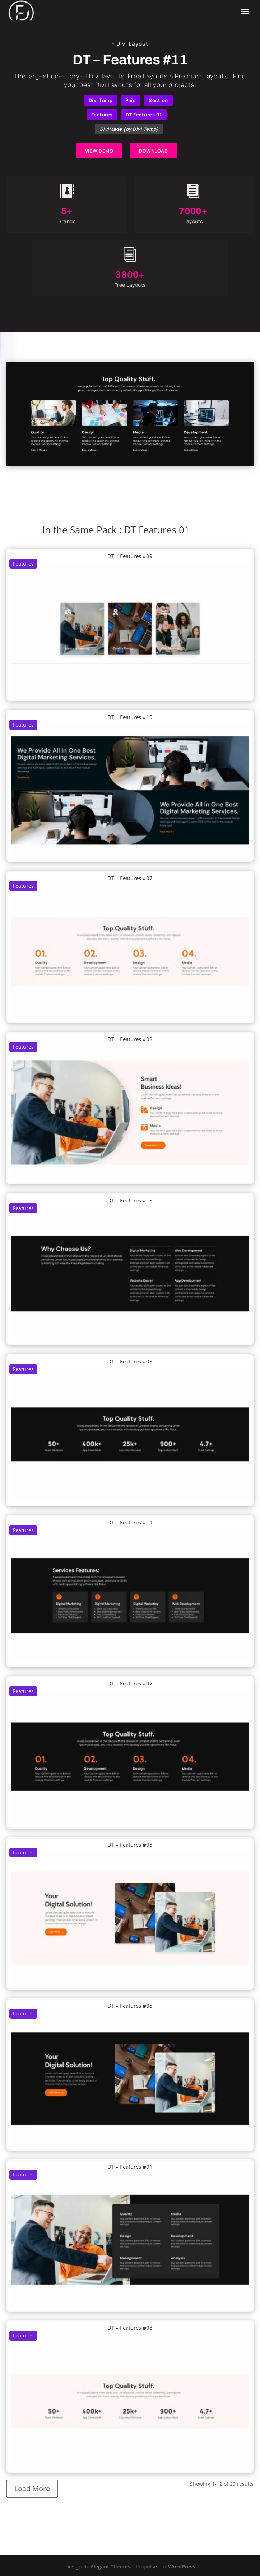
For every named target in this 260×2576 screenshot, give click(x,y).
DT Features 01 (144, 114)
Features (102, 114)
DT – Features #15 (130, 717)
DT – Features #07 (130, 878)
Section (158, 100)
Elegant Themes (110, 2566)
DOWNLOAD (153, 151)
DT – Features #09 (130, 556)
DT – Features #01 (130, 2166)
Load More (32, 2488)
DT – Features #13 (130, 1200)
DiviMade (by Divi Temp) (129, 129)
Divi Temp (101, 100)
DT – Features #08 (130, 1361)
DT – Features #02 (130, 1039)
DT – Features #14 (130, 1522)
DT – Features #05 (130, 1844)
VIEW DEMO (99, 151)
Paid (130, 100)
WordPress (181, 2566)
